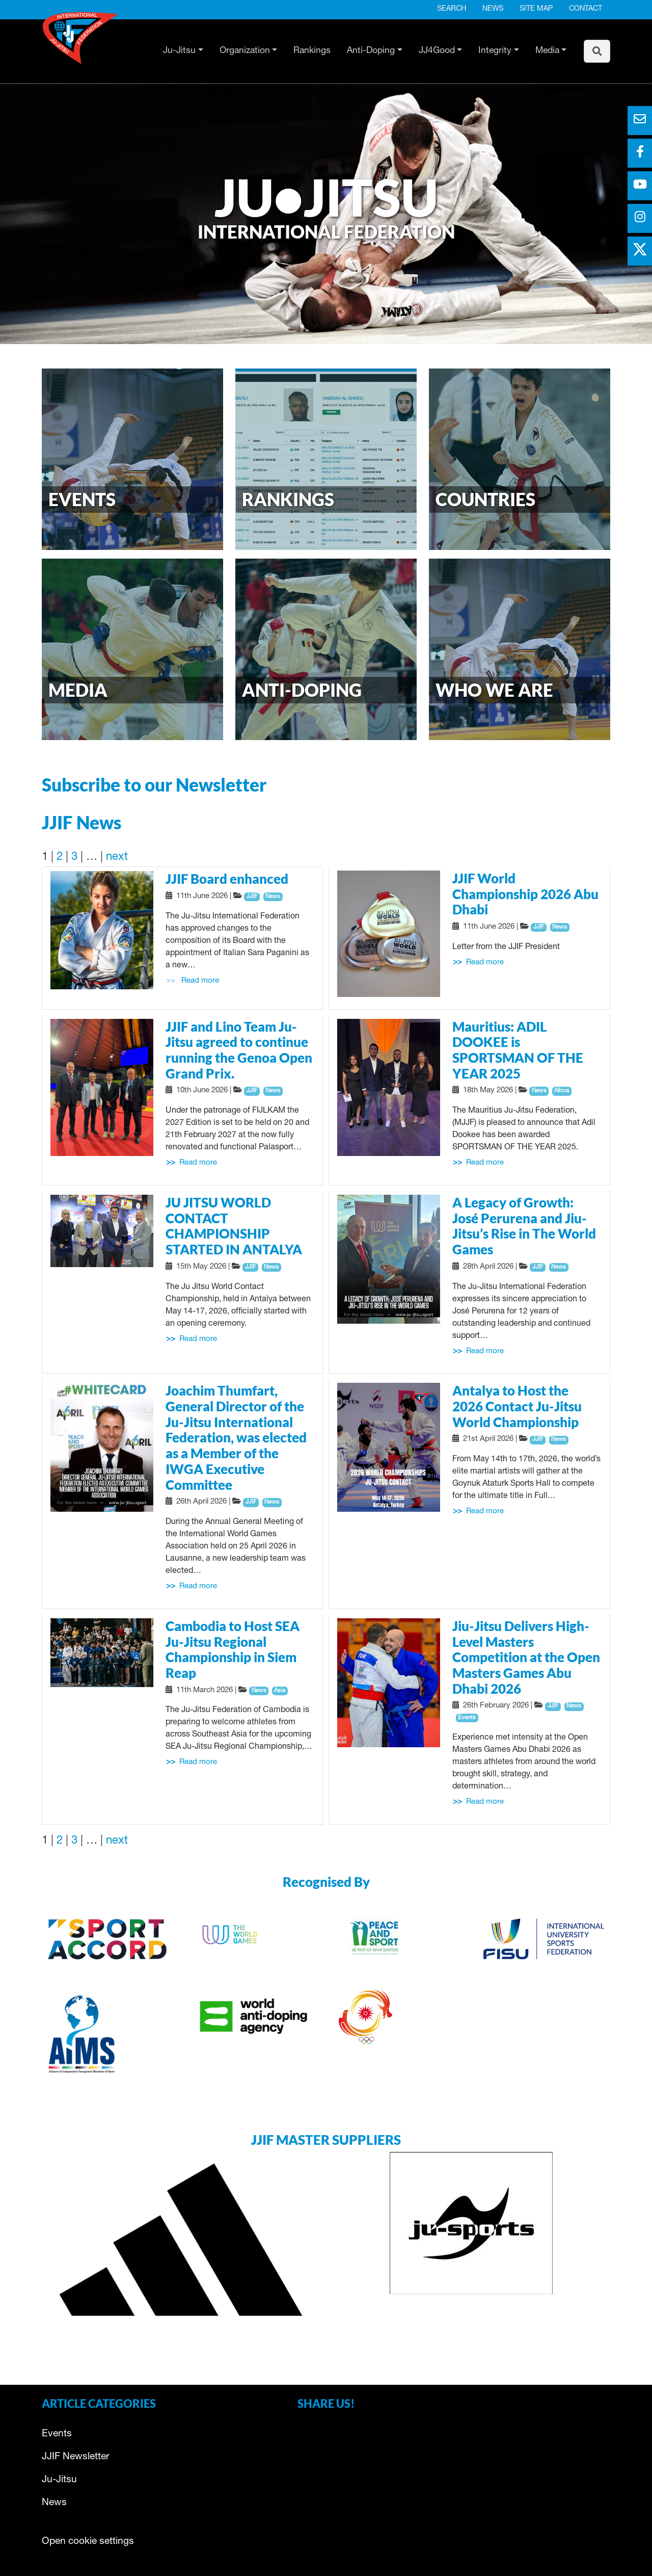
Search (451, 9)
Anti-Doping (371, 51)
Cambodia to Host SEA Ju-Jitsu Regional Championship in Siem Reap (233, 1649)
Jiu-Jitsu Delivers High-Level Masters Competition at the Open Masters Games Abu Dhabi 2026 (526, 1657)
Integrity (494, 51)
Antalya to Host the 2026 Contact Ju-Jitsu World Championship (517, 1406)
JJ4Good (437, 51)
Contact (585, 9)
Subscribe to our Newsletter (154, 784)
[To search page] (597, 51)
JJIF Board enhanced (227, 878)
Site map (536, 9)
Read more (200, 981)
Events (57, 2434)
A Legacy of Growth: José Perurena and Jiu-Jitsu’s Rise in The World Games (524, 1226)
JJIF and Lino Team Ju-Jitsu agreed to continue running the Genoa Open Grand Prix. (239, 1050)
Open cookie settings (88, 2541)
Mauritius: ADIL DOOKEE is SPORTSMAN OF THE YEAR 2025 (517, 1050)
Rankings (312, 51)
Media (547, 51)
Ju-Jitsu (179, 51)
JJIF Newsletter (75, 2457)
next (117, 857)
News (492, 9)
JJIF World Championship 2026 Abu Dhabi (525, 894)
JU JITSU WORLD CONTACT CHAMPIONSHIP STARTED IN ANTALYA (234, 1226)
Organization (245, 51)
